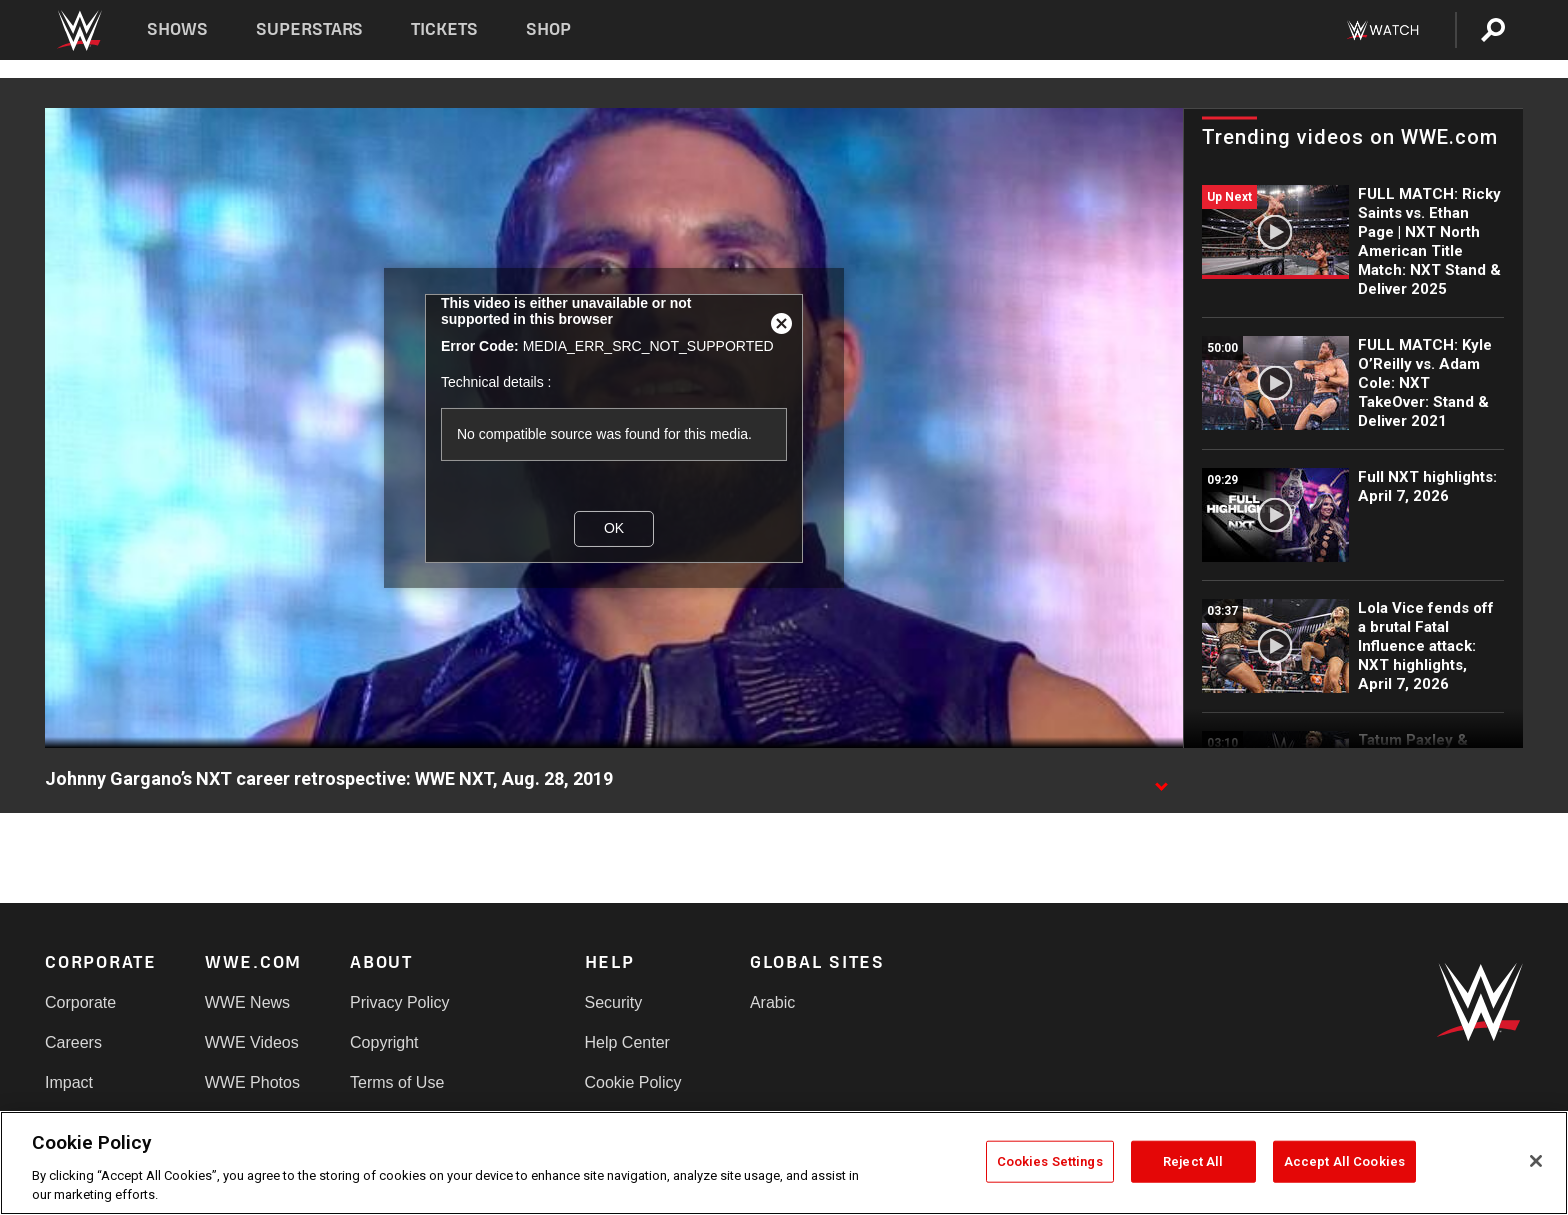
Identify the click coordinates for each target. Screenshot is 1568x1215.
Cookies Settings (1050, 1161)
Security (614, 1002)
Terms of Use (397, 1082)
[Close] (1536, 1161)
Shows (177, 29)
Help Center (627, 1042)
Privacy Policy (400, 1002)
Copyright (384, 1042)
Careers (73, 1042)
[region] (784, 1163)
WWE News (247, 1002)
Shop (548, 29)
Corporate (80, 1002)
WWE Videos (252, 1042)
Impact (69, 1082)
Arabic (772, 1002)
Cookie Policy (633, 1082)
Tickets (444, 29)
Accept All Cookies (1344, 1161)
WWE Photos (252, 1082)
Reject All (1193, 1161)
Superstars (310, 29)
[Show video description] (1161, 780)
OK (614, 528)
